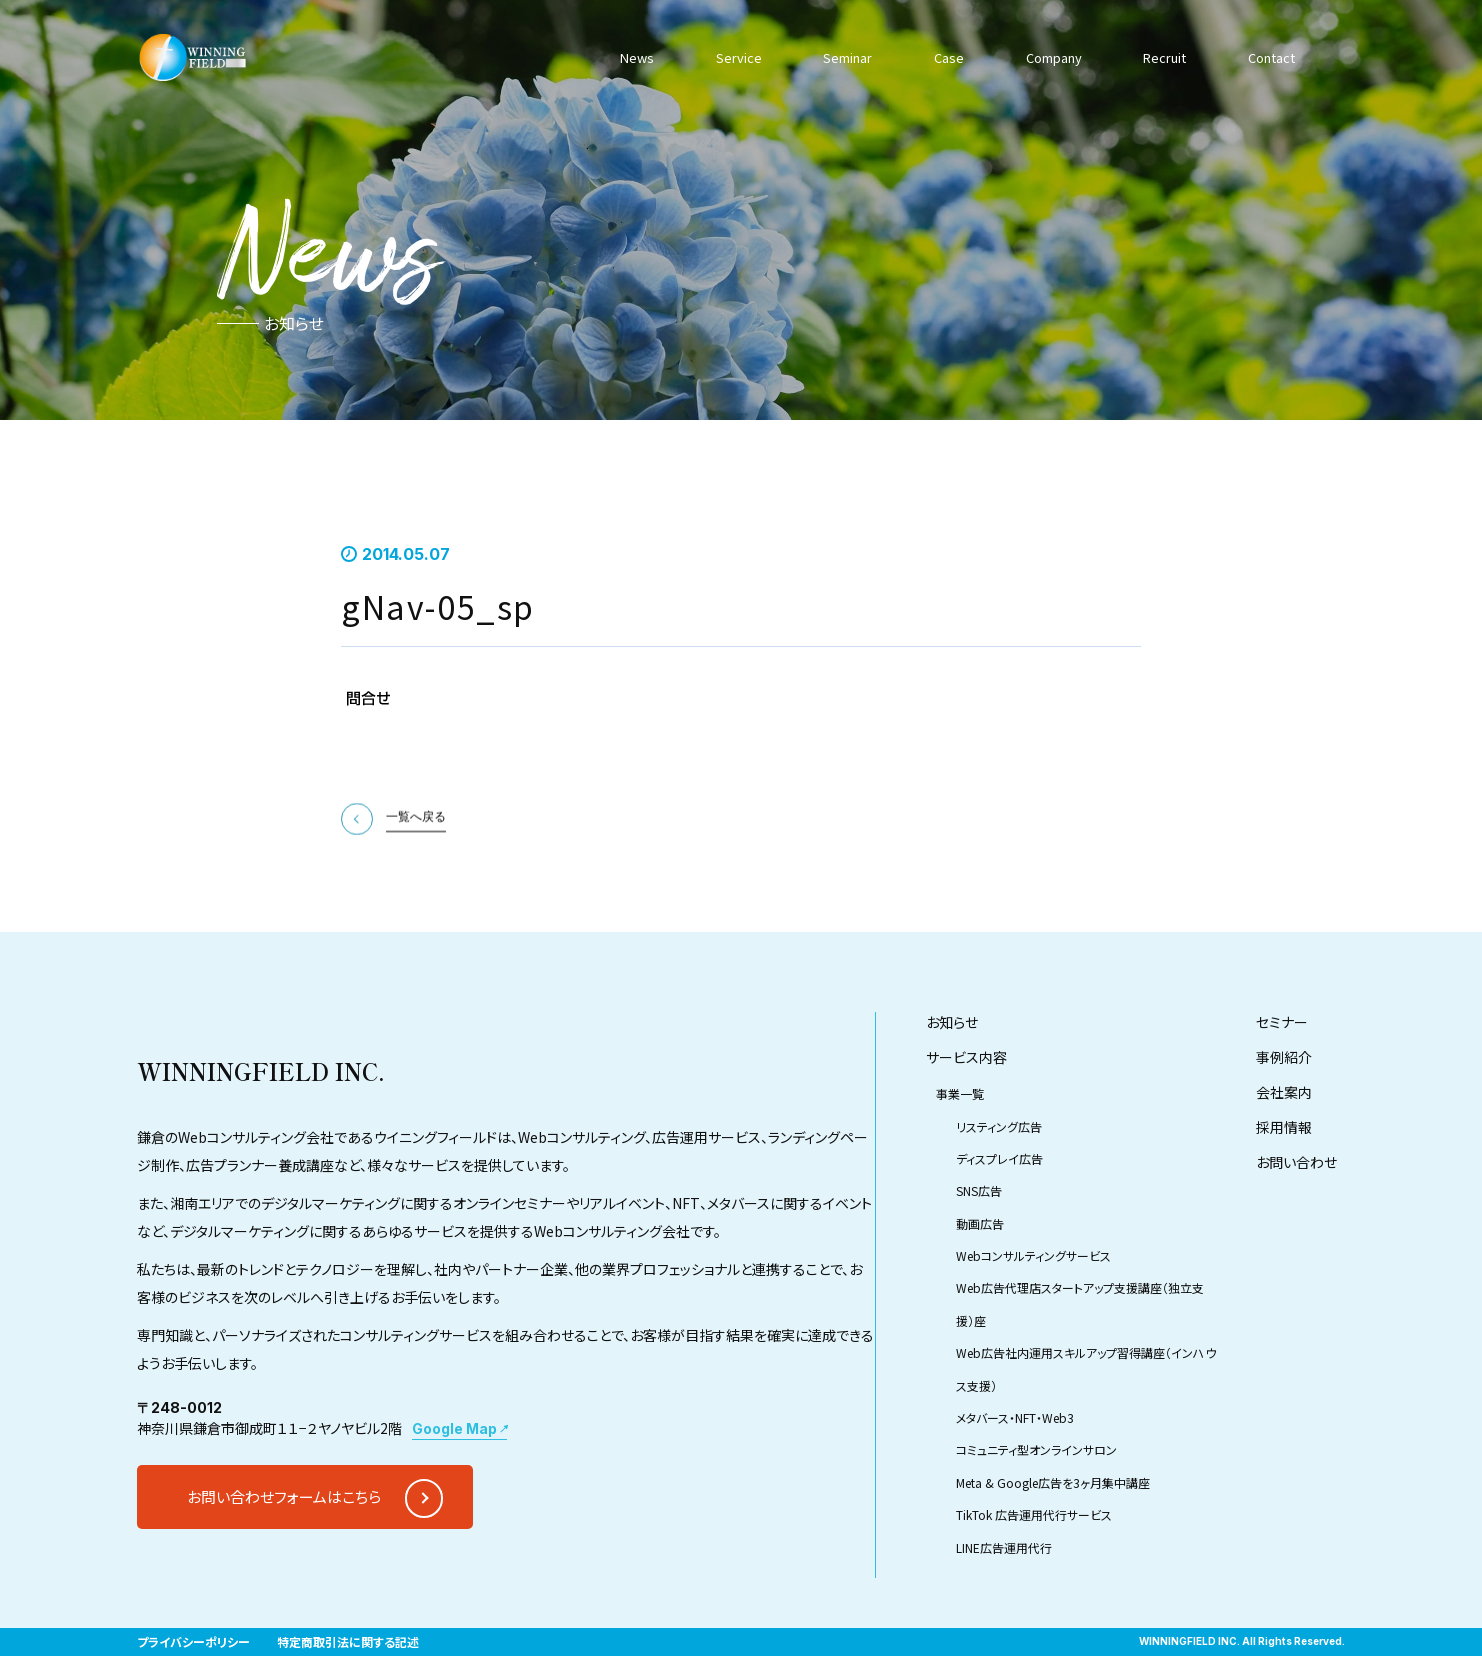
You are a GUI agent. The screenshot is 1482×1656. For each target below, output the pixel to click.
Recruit (1160, 57)
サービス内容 (966, 1121)
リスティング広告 (999, 1189)
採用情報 (1284, 1191)
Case (944, 57)
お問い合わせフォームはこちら (284, 1560)
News (638, 57)
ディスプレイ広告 (999, 1221)
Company (1048, 57)
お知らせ (952, 1086)
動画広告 (980, 1286)
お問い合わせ (1296, 1226)
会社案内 (1284, 1156)
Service (736, 57)
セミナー (1282, 1086)
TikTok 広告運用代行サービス (1034, 1578)
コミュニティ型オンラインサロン (1036, 1513)
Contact (1268, 57)
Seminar (843, 57)
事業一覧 (960, 1157)
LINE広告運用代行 (1004, 1610)
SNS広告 (979, 1254)
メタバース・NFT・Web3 (1015, 1480)
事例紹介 (1284, 1121)
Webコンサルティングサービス (1033, 1319)
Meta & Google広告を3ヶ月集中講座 (1053, 1545)
